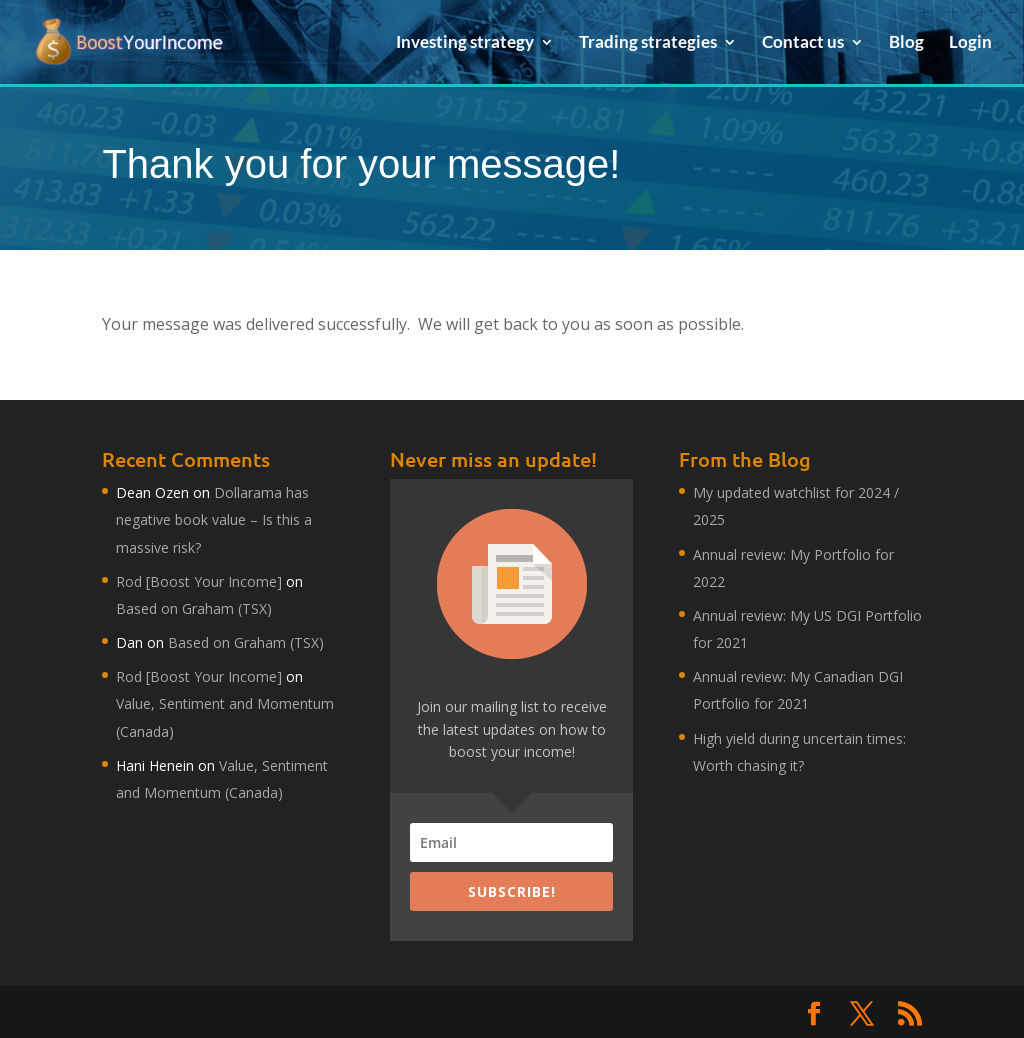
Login (970, 43)
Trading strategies (648, 43)
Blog (906, 43)
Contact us (803, 43)
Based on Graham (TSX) (194, 608)
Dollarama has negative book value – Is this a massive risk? (214, 519)
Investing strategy (465, 43)
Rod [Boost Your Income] (199, 581)
